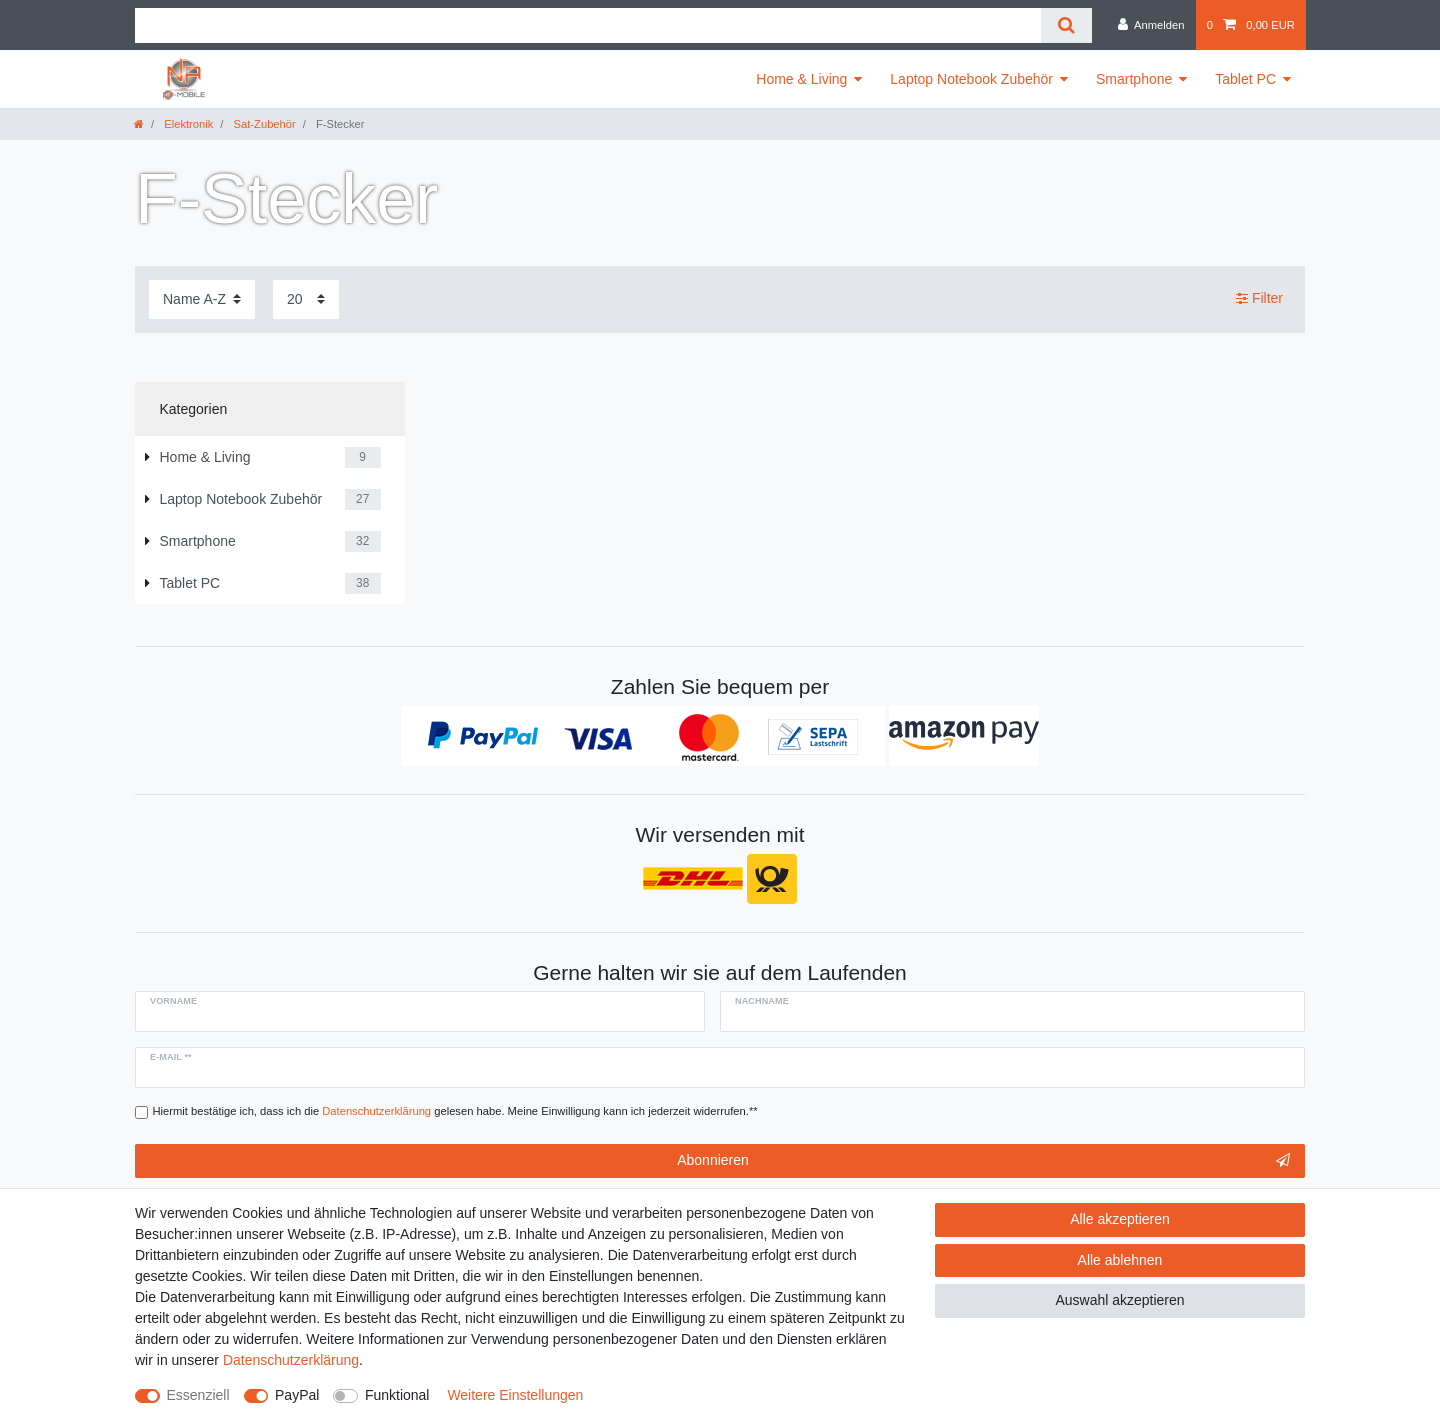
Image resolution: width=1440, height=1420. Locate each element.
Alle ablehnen (1120, 1260)
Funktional (397, 1395)
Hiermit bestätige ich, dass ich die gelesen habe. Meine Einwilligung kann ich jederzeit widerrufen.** (455, 1111)
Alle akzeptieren (1120, 1219)
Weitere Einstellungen (515, 1395)
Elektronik (187, 124)
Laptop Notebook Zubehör (971, 79)
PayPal (297, 1395)
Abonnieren (983, 1161)
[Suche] (1066, 25)
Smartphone (1134, 79)
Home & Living (801, 79)
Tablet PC (1245, 79)
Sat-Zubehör (262, 124)
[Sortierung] (202, 299)
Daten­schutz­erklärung (291, 1360)
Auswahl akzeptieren (1119, 1300)
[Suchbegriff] (588, 25)
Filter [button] (1259, 299)
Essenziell (198, 1395)
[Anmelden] (1151, 25)
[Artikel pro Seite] (306, 299)
